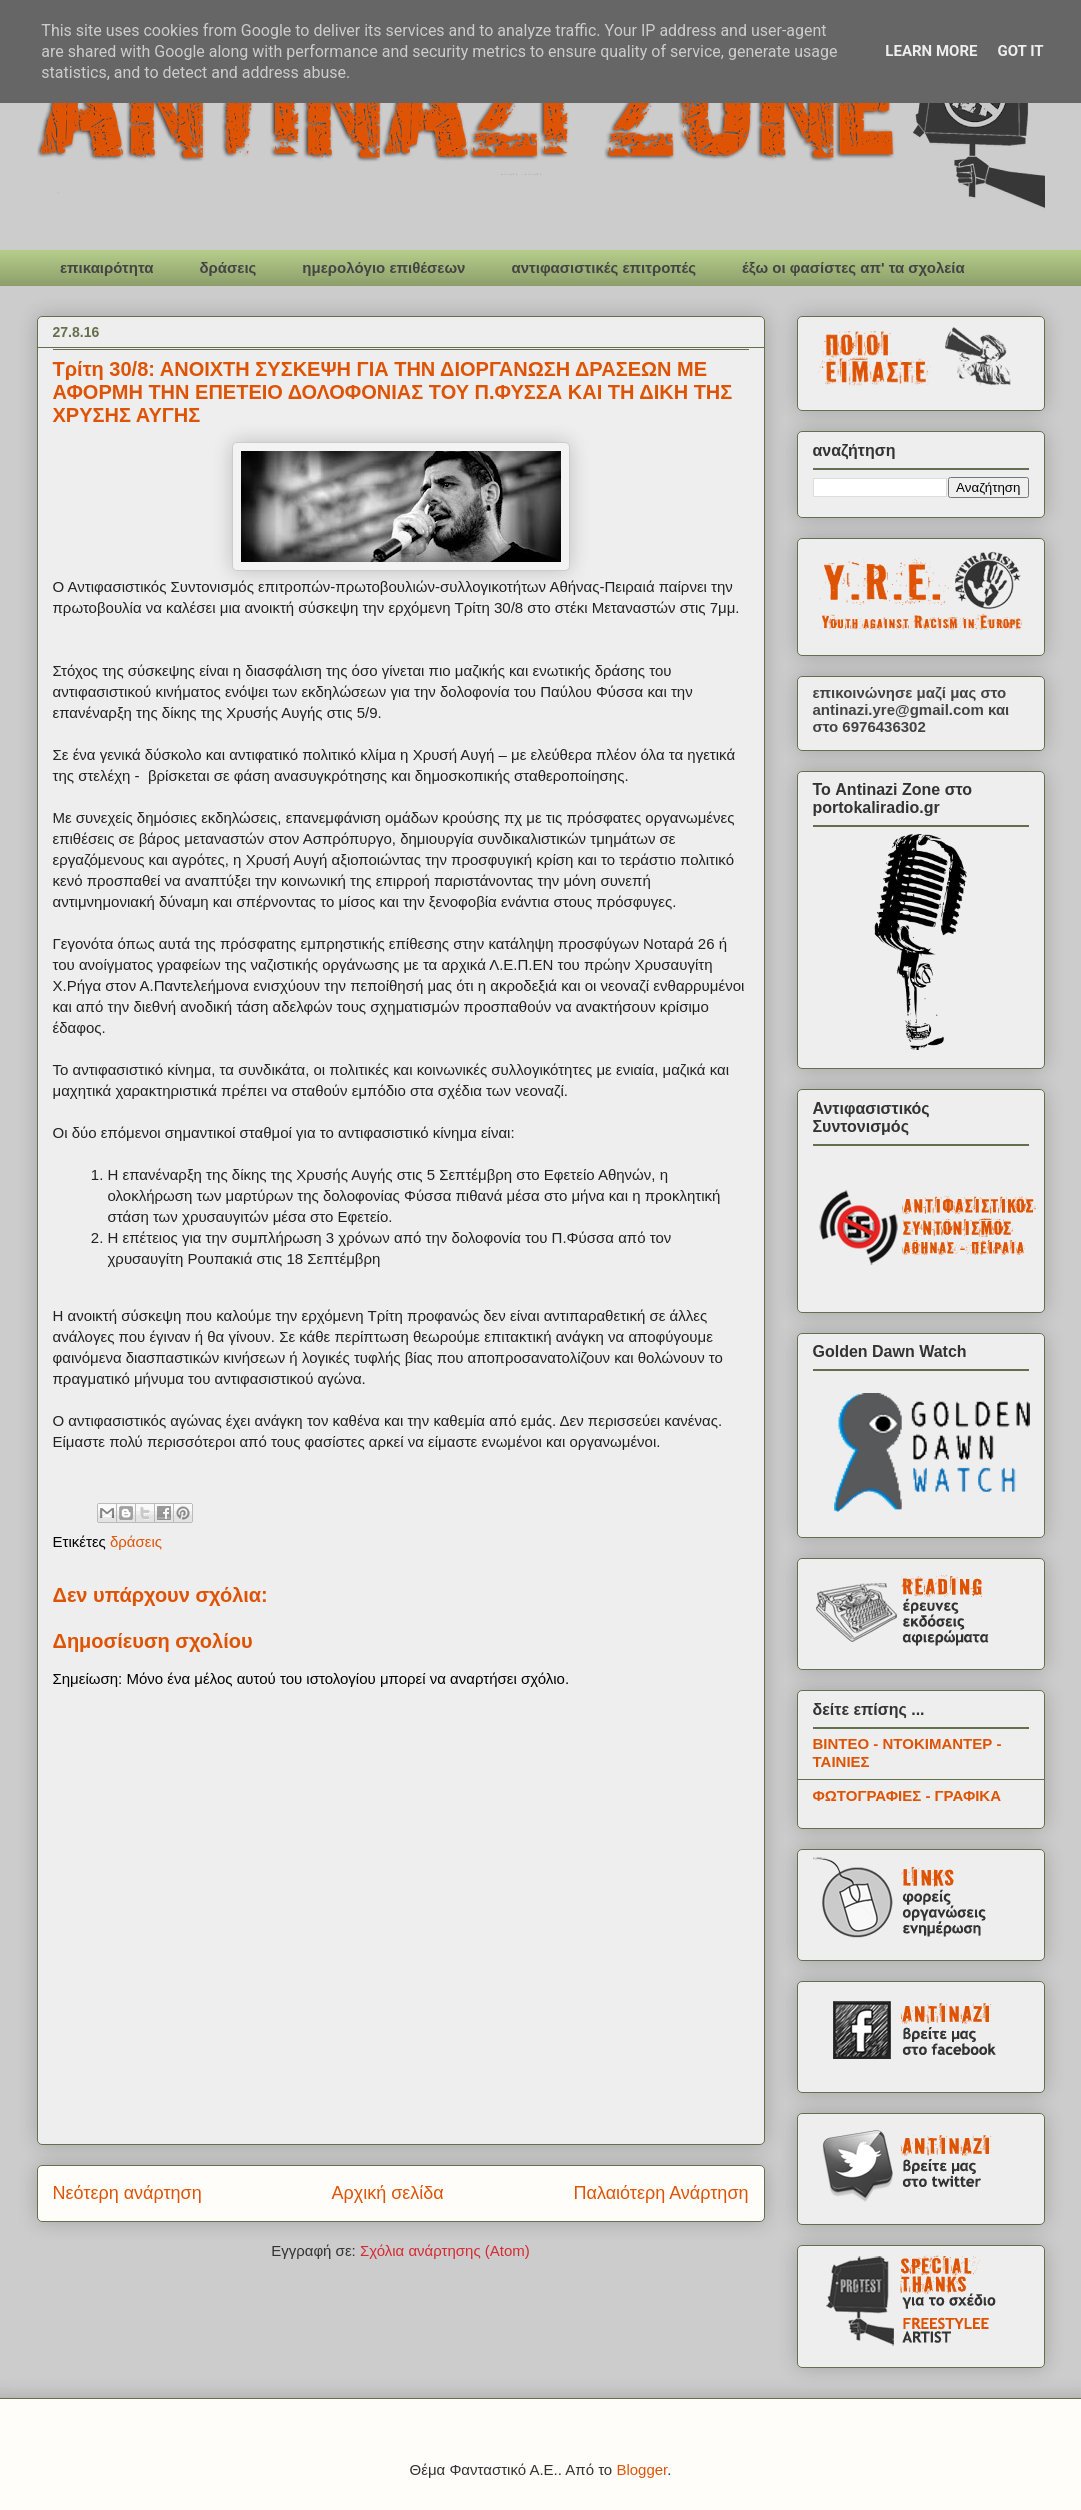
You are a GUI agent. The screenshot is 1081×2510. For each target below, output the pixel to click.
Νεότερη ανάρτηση (127, 2193)
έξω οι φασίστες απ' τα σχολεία (853, 267)
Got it (1020, 51)
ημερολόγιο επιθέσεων (383, 267)
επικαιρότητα (106, 267)
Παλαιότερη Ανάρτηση (661, 2193)
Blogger (641, 2469)
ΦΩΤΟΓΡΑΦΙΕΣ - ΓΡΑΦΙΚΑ (907, 1795)
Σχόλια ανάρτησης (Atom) (445, 2250)
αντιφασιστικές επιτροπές (603, 267)
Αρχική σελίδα (387, 2193)
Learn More (931, 51)
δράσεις (227, 267)
